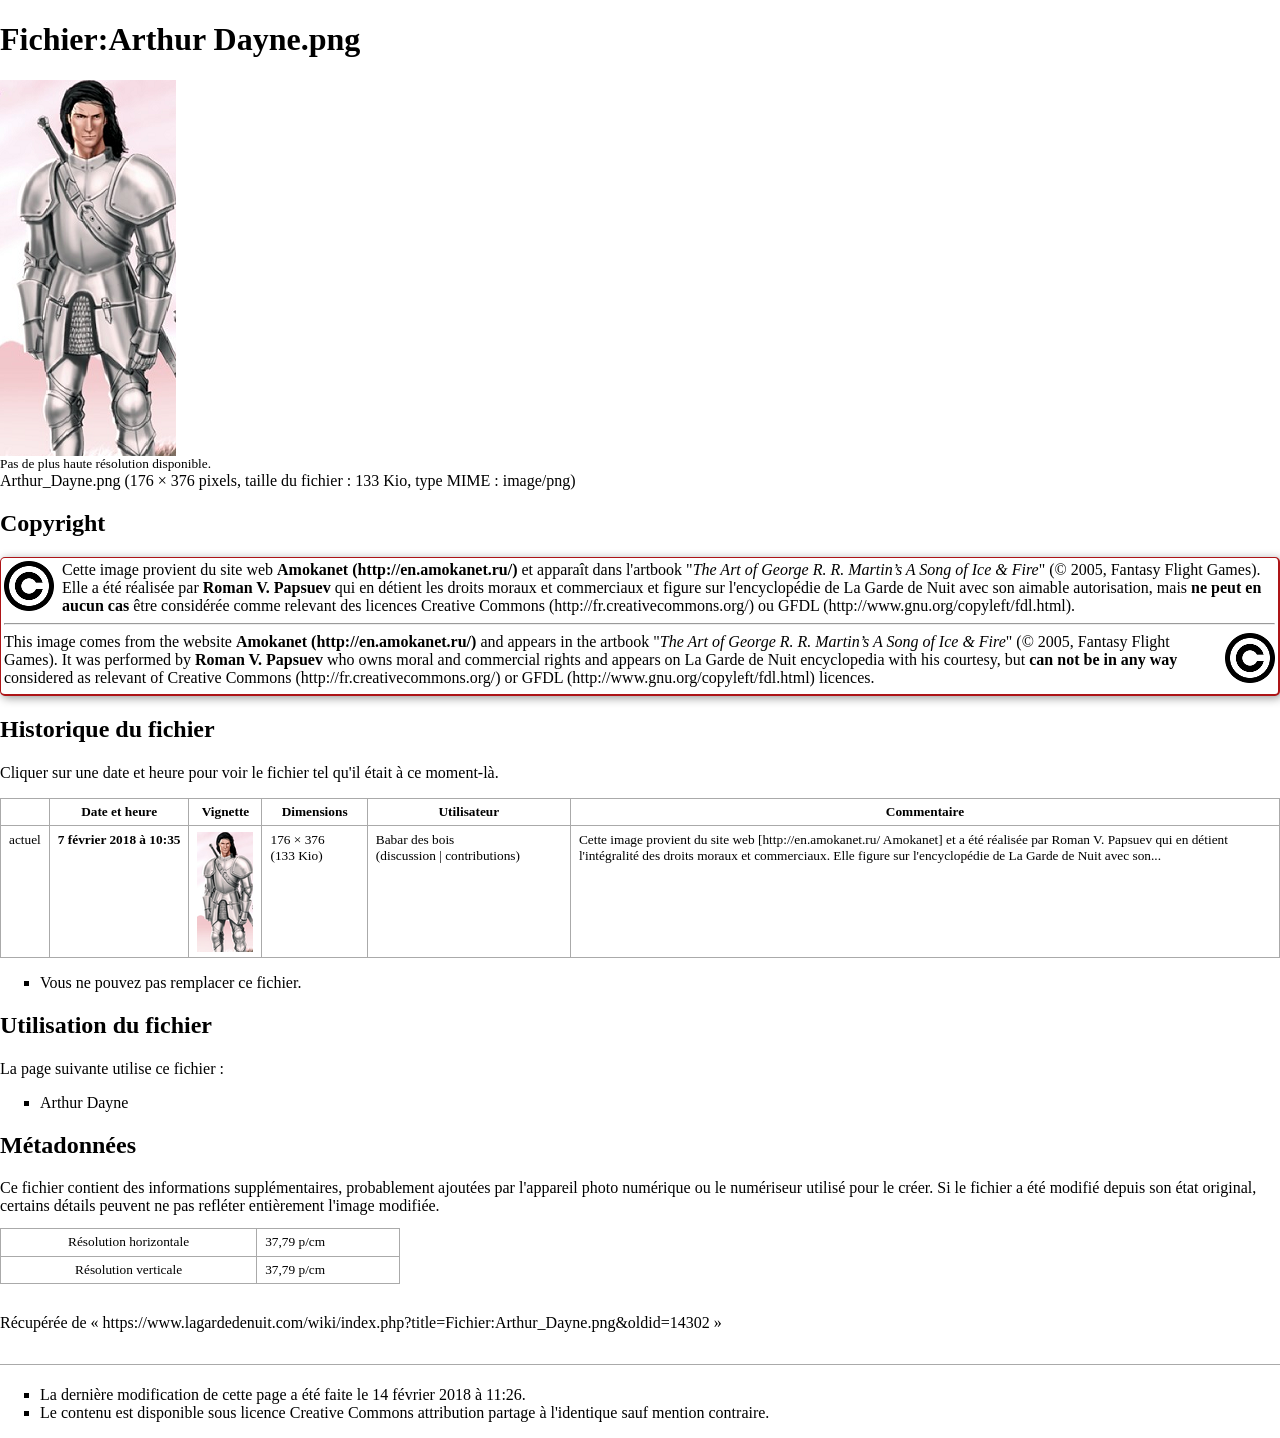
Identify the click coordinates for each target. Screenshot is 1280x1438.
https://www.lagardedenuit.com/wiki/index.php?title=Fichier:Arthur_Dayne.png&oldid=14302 (406, 1322)
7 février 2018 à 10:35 (119, 839)
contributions (480, 855)
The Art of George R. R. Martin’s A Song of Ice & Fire (866, 569)
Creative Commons (483, 605)
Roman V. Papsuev (267, 587)
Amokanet (312, 569)
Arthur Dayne (84, 1102)
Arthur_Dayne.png (60, 480)
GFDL (798, 605)
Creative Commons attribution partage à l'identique (454, 1412)
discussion (408, 855)
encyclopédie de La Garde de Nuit (1010, 855)
